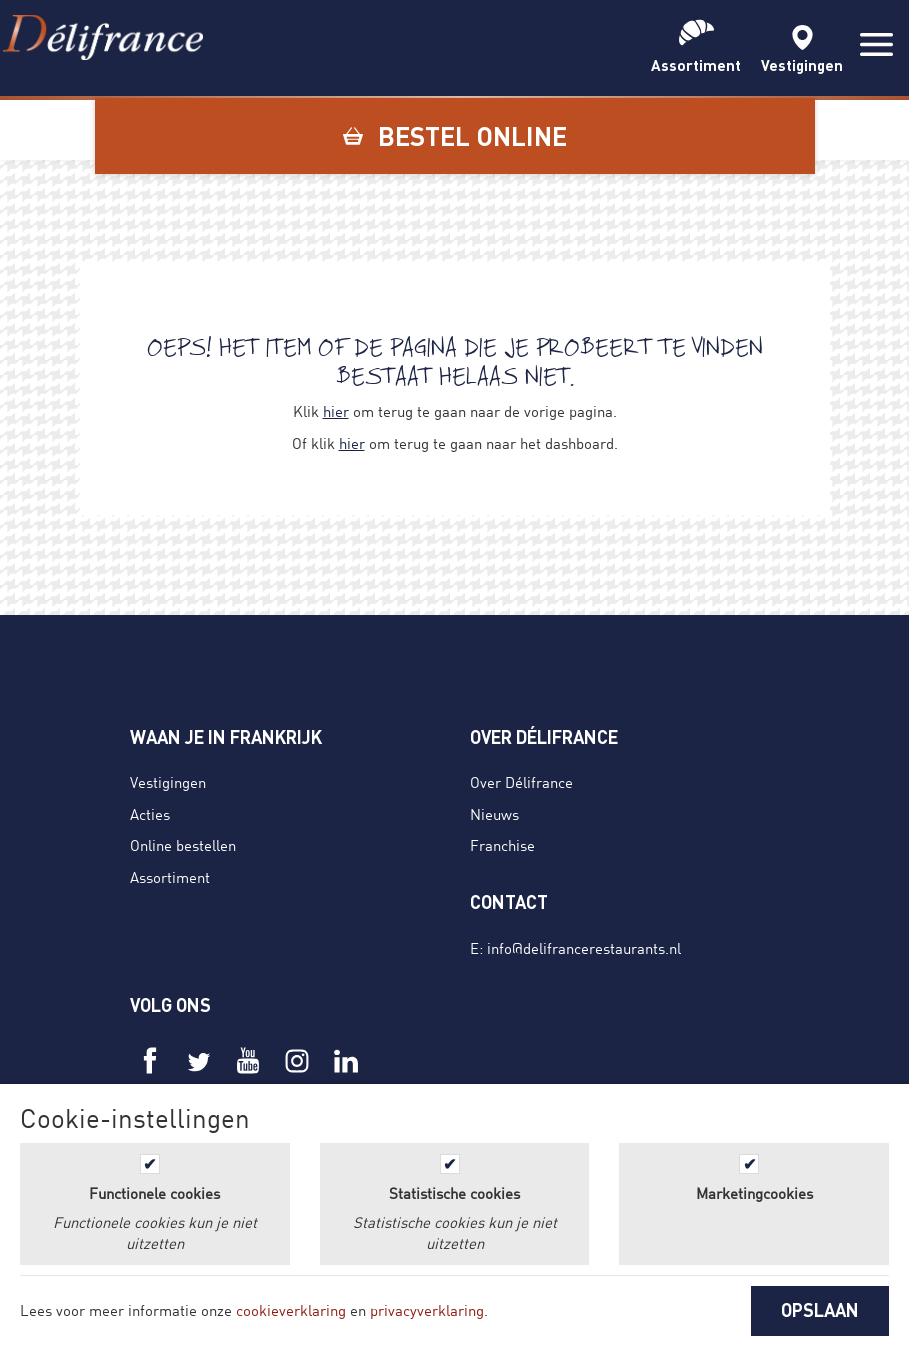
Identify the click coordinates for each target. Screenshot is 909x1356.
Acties (150, 814)
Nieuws (494, 814)
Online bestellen (183, 845)
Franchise (502, 845)
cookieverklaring (291, 1310)
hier (336, 411)
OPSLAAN (820, 1310)
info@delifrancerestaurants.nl (584, 948)
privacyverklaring (427, 1310)
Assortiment (170, 877)
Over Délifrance (521, 782)
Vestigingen (168, 782)
